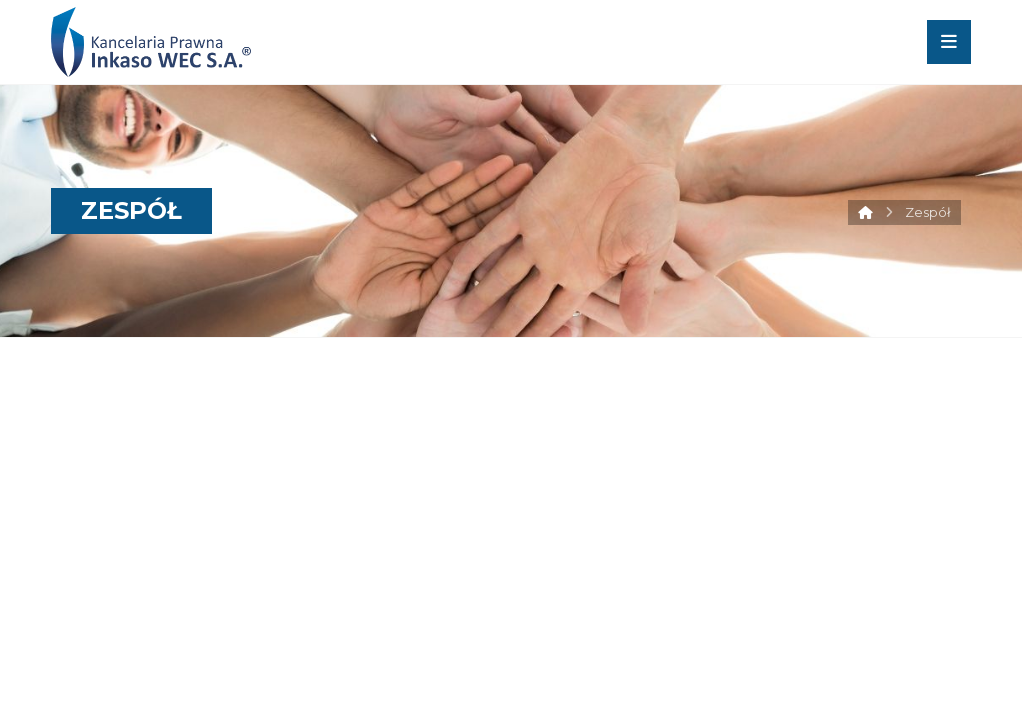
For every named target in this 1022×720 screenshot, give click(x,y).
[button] (949, 42)
